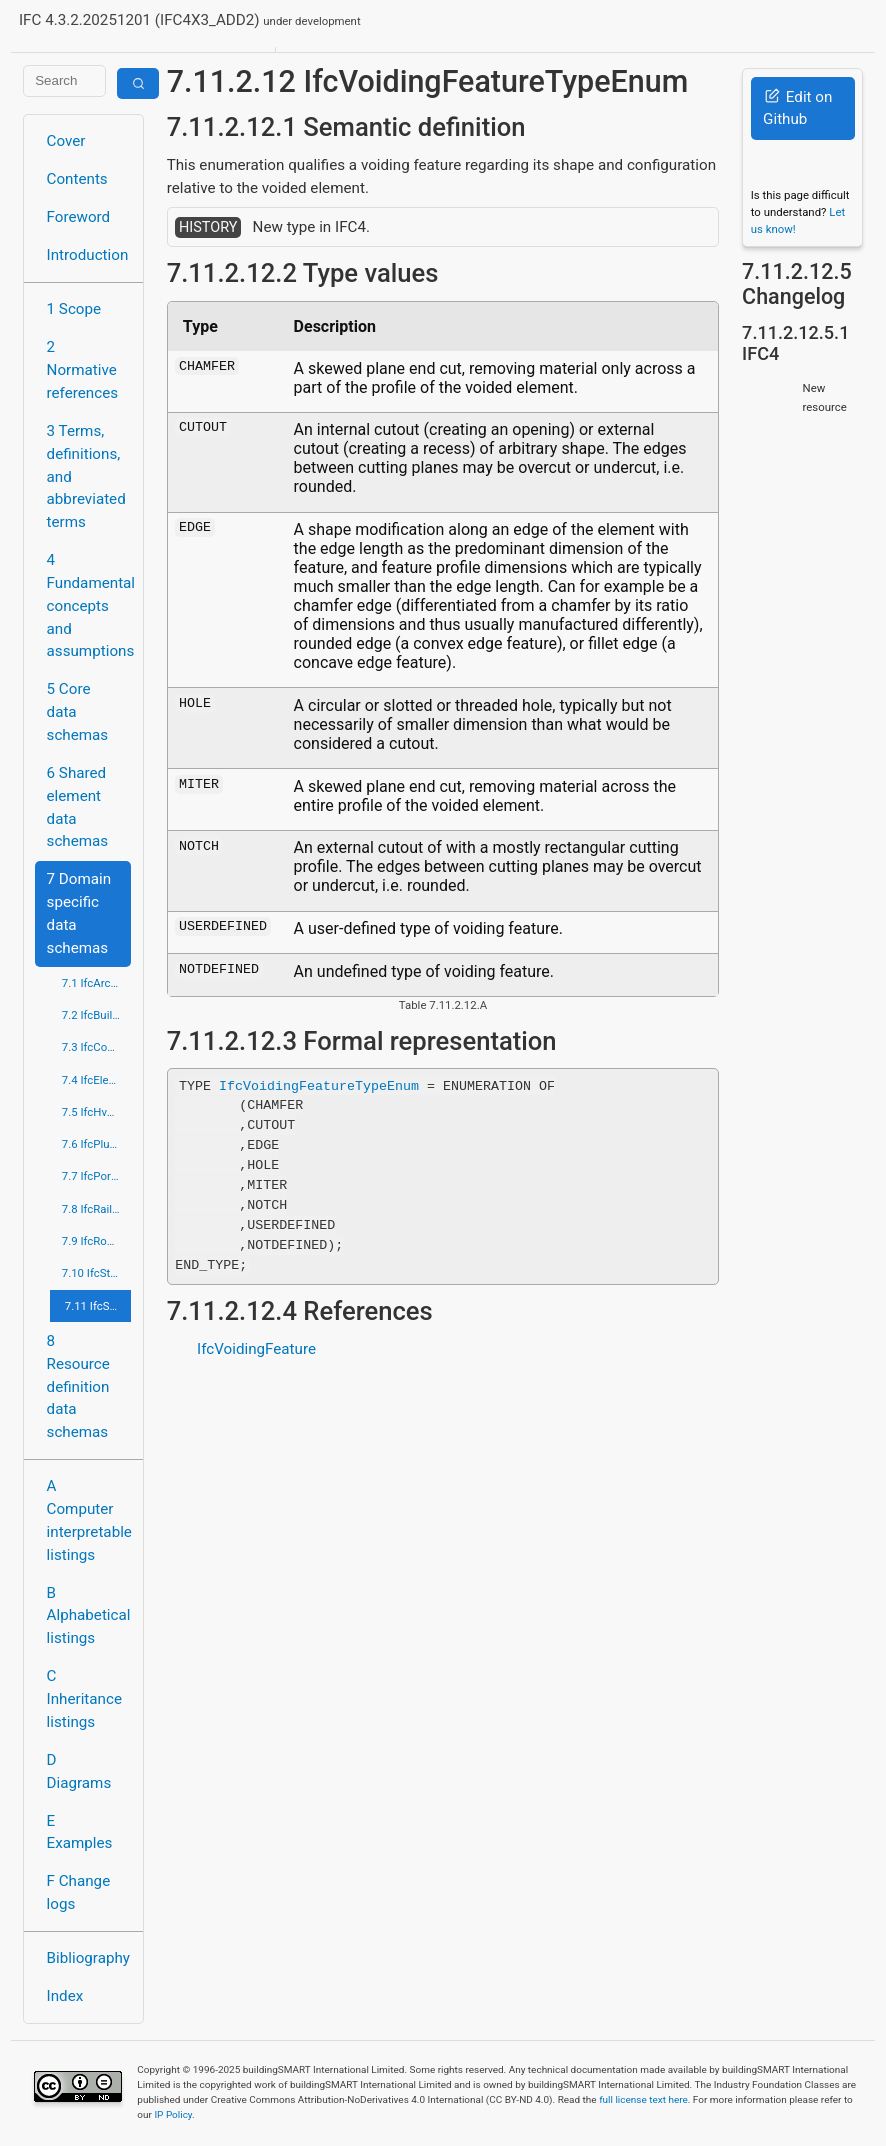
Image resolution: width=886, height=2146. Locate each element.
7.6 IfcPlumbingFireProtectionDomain (97, 1144)
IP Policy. (174, 2114)
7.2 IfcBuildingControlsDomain (97, 1015)
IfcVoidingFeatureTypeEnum (319, 1085)
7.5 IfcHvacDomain (97, 1112)
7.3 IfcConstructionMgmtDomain (97, 1047)
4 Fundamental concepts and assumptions (89, 605)
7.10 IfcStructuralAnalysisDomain (97, 1273)
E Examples (80, 1832)
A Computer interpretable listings (89, 1520)
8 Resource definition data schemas (78, 1386)
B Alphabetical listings (89, 1616)
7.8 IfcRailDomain (97, 1209)
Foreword (79, 217)
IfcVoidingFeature (256, 1349)
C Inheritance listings (84, 1699)
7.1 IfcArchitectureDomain (97, 983)
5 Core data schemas (78, 712)
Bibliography (88, 1958)
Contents (77, 179)
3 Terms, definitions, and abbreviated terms (86, 476)
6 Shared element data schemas (78, 807)
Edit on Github (797, 108)
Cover (66, 141)
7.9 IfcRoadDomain (97, 1241)
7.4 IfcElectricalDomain (97, 1080)
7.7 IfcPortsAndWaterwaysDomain (97, 1176)
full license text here (643, 2099)
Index (65, 1996)
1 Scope (74, 309)
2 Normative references (83, 370)
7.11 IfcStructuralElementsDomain (98, 1306)
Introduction (88, 255)
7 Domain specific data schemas (79, 913)
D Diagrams (79, 1771)
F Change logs (79, 1892)
